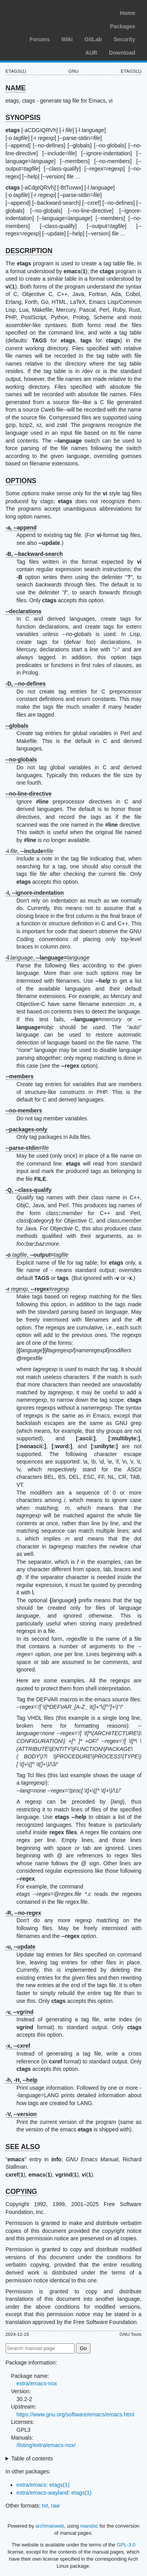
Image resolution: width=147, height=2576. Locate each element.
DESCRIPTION (29, 251)
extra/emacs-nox (36, 2383)
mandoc (89, 2526)
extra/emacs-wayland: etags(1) (53, 2493)
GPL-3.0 (126, 2545)
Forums (39, 39)
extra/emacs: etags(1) (42, 2485)
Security (124, 39)
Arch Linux (43, 12)
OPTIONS (20, 481)
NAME (15, 88)
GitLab (93, 39)
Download (122, 53)
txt (45, 2505)
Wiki (67, 39)
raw (55, 2505)
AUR (91, 53)
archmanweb (49, 2526)
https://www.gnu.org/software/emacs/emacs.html (75, 2414)
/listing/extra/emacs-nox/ (46, 2445)
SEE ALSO (22, 2147)
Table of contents (32, 2458)
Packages (122, 26)
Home (127, 13)
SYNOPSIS (22, 117)
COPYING (21, 2191)
